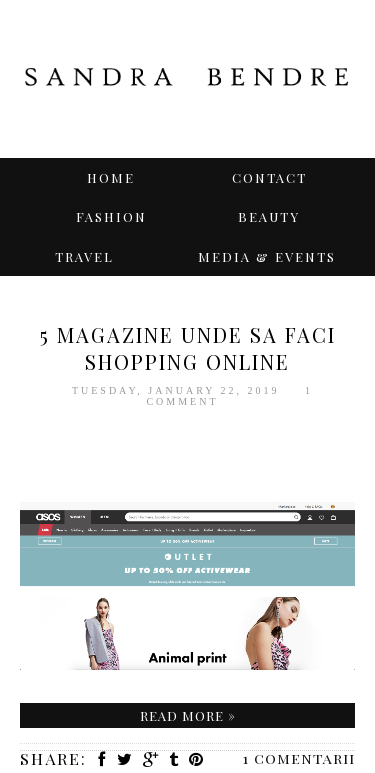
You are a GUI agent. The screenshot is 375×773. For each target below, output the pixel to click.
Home (111, 177)
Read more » (188, 715)
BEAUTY (269, 216)
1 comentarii (299, 758)
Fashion (111, 216)
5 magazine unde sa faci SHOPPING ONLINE (188, 348)
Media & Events (267, 256)
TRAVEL (84, 256)
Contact (269, 177)
